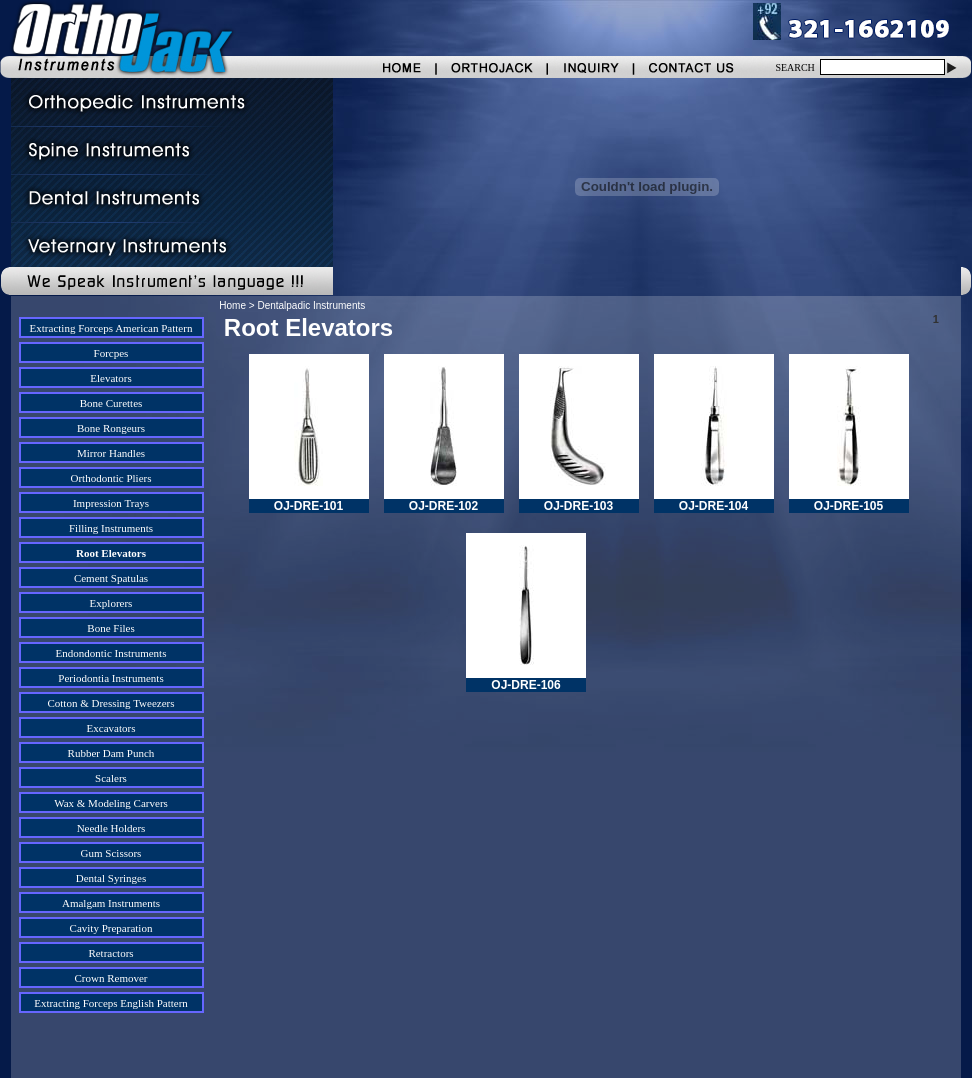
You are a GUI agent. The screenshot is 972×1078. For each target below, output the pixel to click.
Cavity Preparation (111, 928)
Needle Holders (111, 828)
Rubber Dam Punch (111, 753)
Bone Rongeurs (111, 428)
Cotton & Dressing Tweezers (110, 703)
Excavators (111, 728)
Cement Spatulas (111, 578)
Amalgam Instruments (111, 903)
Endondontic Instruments (111, 653)
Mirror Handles (111, 453)
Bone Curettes (111, 403)
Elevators (111, 378)
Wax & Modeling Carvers (111, 803)
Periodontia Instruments (110, 678)
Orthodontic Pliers (111, 478)
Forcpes (111, 353)
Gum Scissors (111, 853)
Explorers (111, 603)
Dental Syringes (111, 878)
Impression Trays (111, 503)
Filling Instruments (111, 528)
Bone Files (110, 628)
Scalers (111, 778)
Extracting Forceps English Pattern (111, 1003)
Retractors (110, 953)
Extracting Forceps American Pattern (111, 328)
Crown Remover (110, 978)
